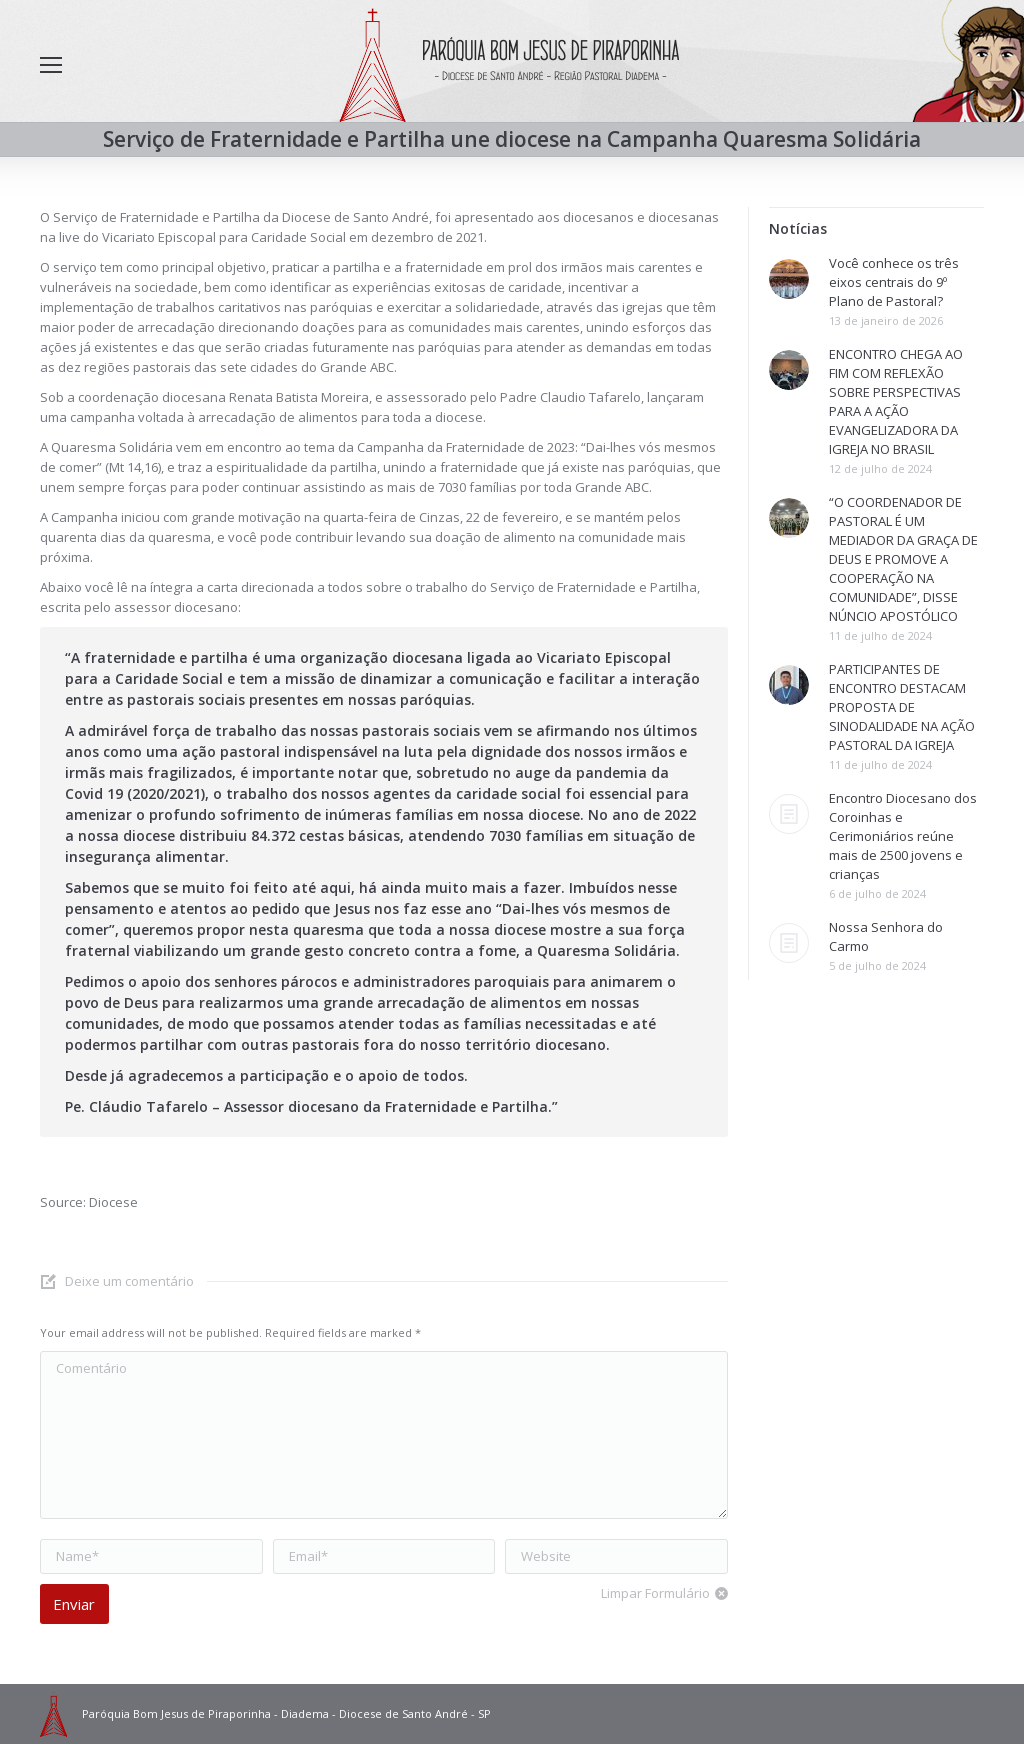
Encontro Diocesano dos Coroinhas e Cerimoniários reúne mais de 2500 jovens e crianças (903, 836)
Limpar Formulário (655, 1593)
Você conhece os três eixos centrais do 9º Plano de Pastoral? (894, 282)
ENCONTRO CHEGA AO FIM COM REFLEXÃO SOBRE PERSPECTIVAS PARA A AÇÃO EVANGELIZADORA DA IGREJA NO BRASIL (896, 401)
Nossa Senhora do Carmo (886, 936)
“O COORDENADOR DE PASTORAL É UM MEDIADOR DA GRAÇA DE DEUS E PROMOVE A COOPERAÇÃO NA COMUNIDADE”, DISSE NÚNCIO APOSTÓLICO (903, 559)
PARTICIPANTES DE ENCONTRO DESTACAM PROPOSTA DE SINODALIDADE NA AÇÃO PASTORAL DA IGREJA (902, 707)
